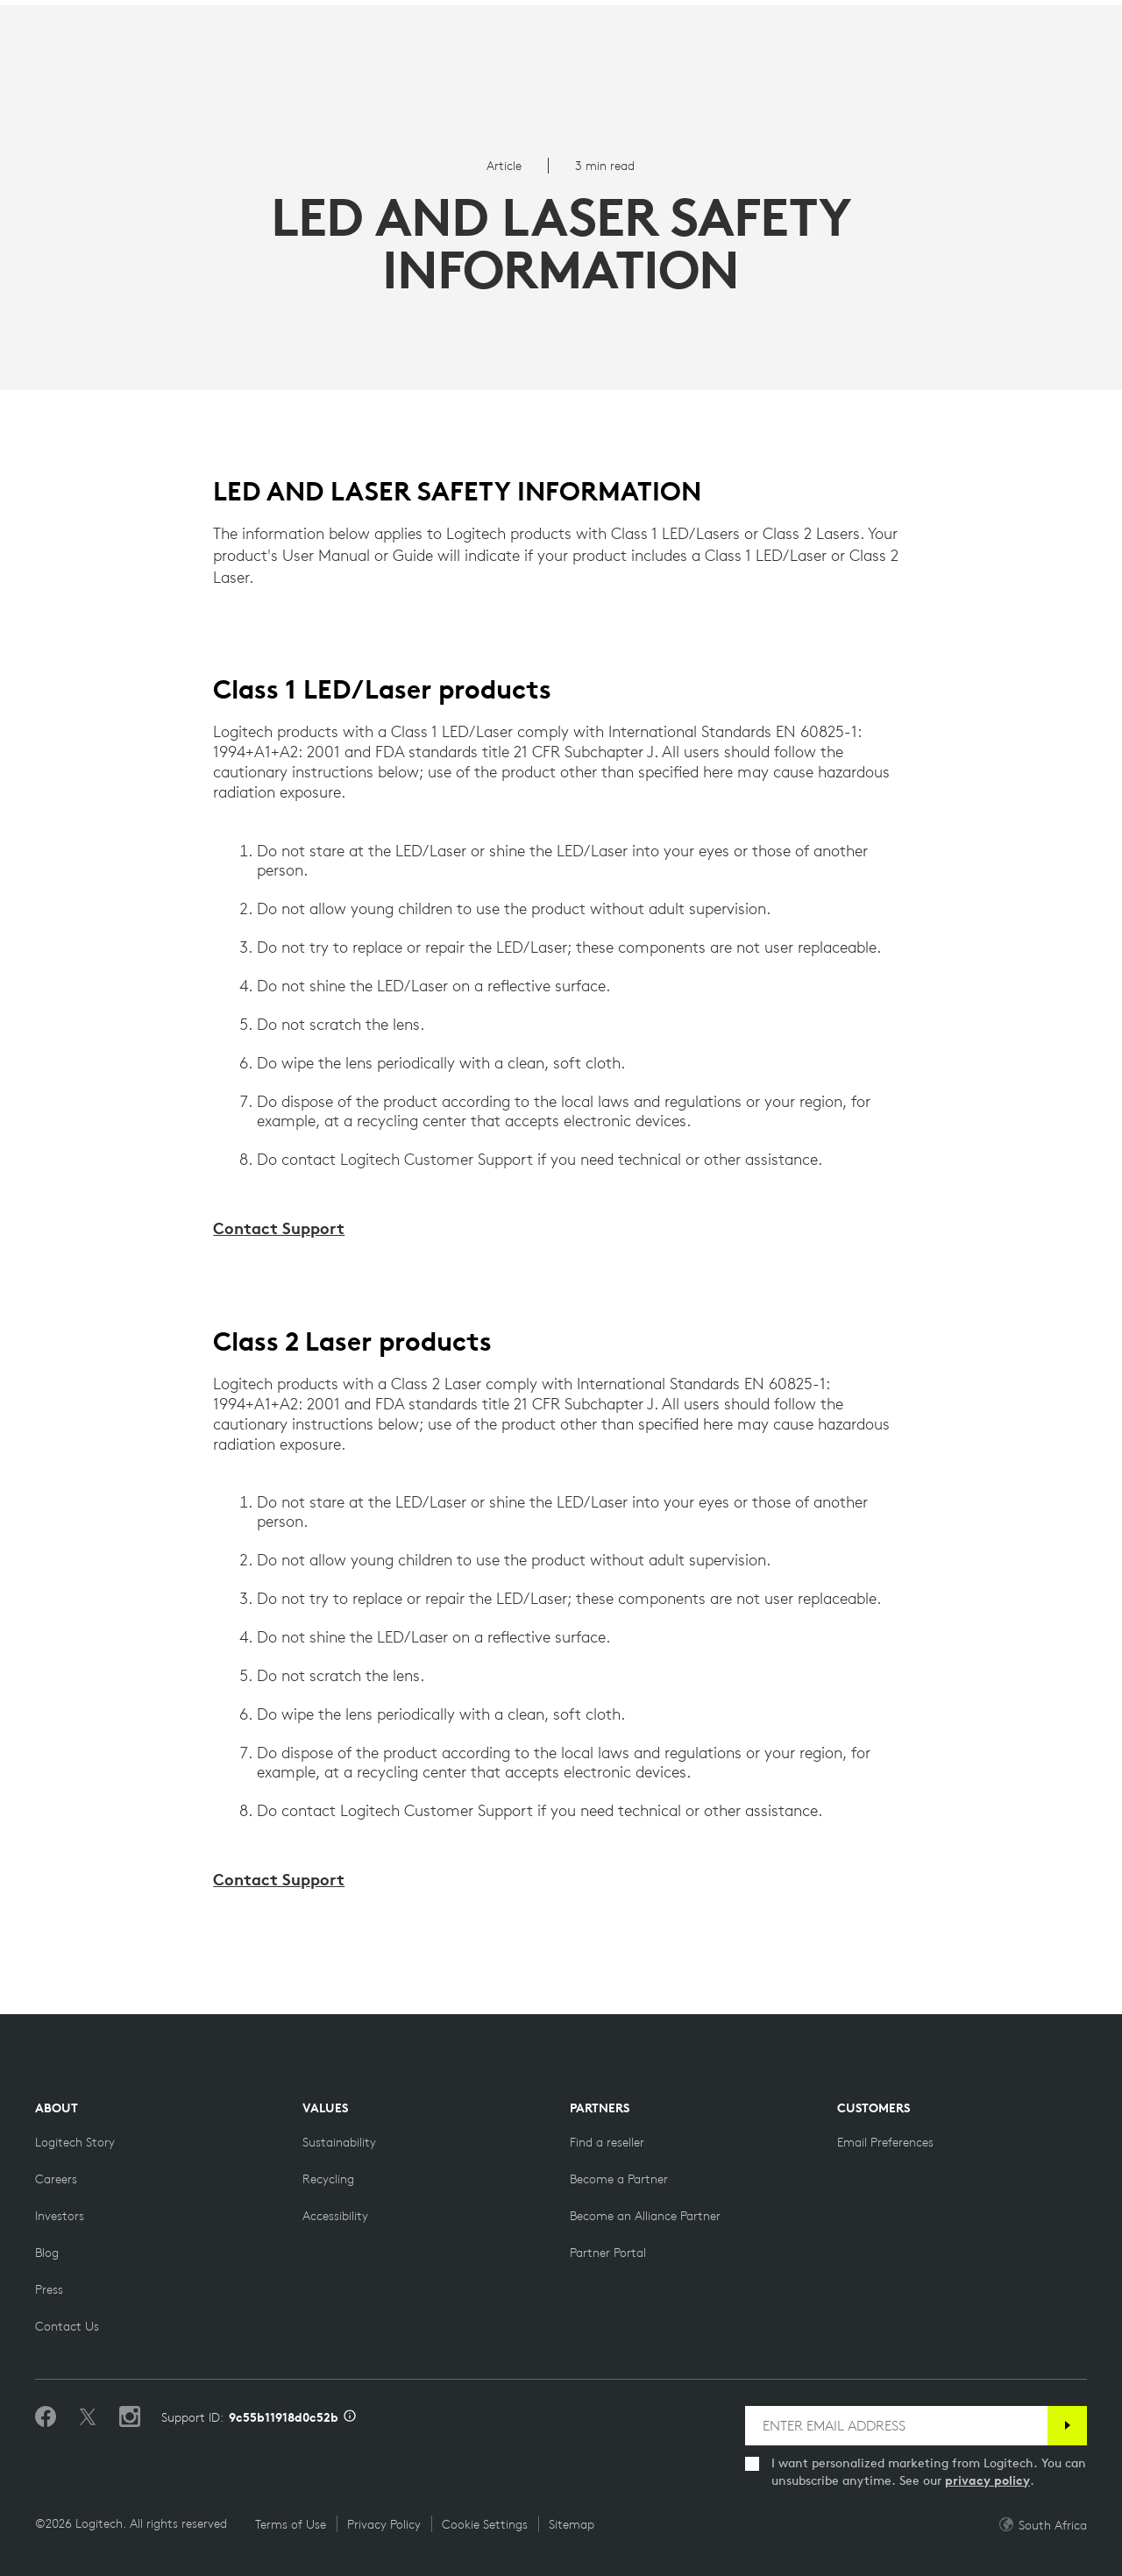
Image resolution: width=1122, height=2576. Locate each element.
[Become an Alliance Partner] (645, 2216)
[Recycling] (328, 2179)
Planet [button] (283, 57)
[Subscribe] (1067, 2425)
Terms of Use (290, 2524)
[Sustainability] (339, 2142)
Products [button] (190, 57)
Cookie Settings (485, 2524)
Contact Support (278, 1227)
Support (969, 17)
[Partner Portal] (608, 2252)
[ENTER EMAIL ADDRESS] (896, 2425)
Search (903, 60)
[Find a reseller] (607, 2142)
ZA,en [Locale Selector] (1049, 17)
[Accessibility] (335, 2216)
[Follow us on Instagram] (129, 2417)
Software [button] (376, 57)
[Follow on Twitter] (87, 2417)
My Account (1017, 60)
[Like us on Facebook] (45, 2417)
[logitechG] (161, 17)
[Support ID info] (350, 2417)
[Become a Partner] (619, 2179)
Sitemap (571, 2524)
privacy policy (987, 2480)
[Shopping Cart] (1059, 60)
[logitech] (84, 17)
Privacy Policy (384, 2524)
